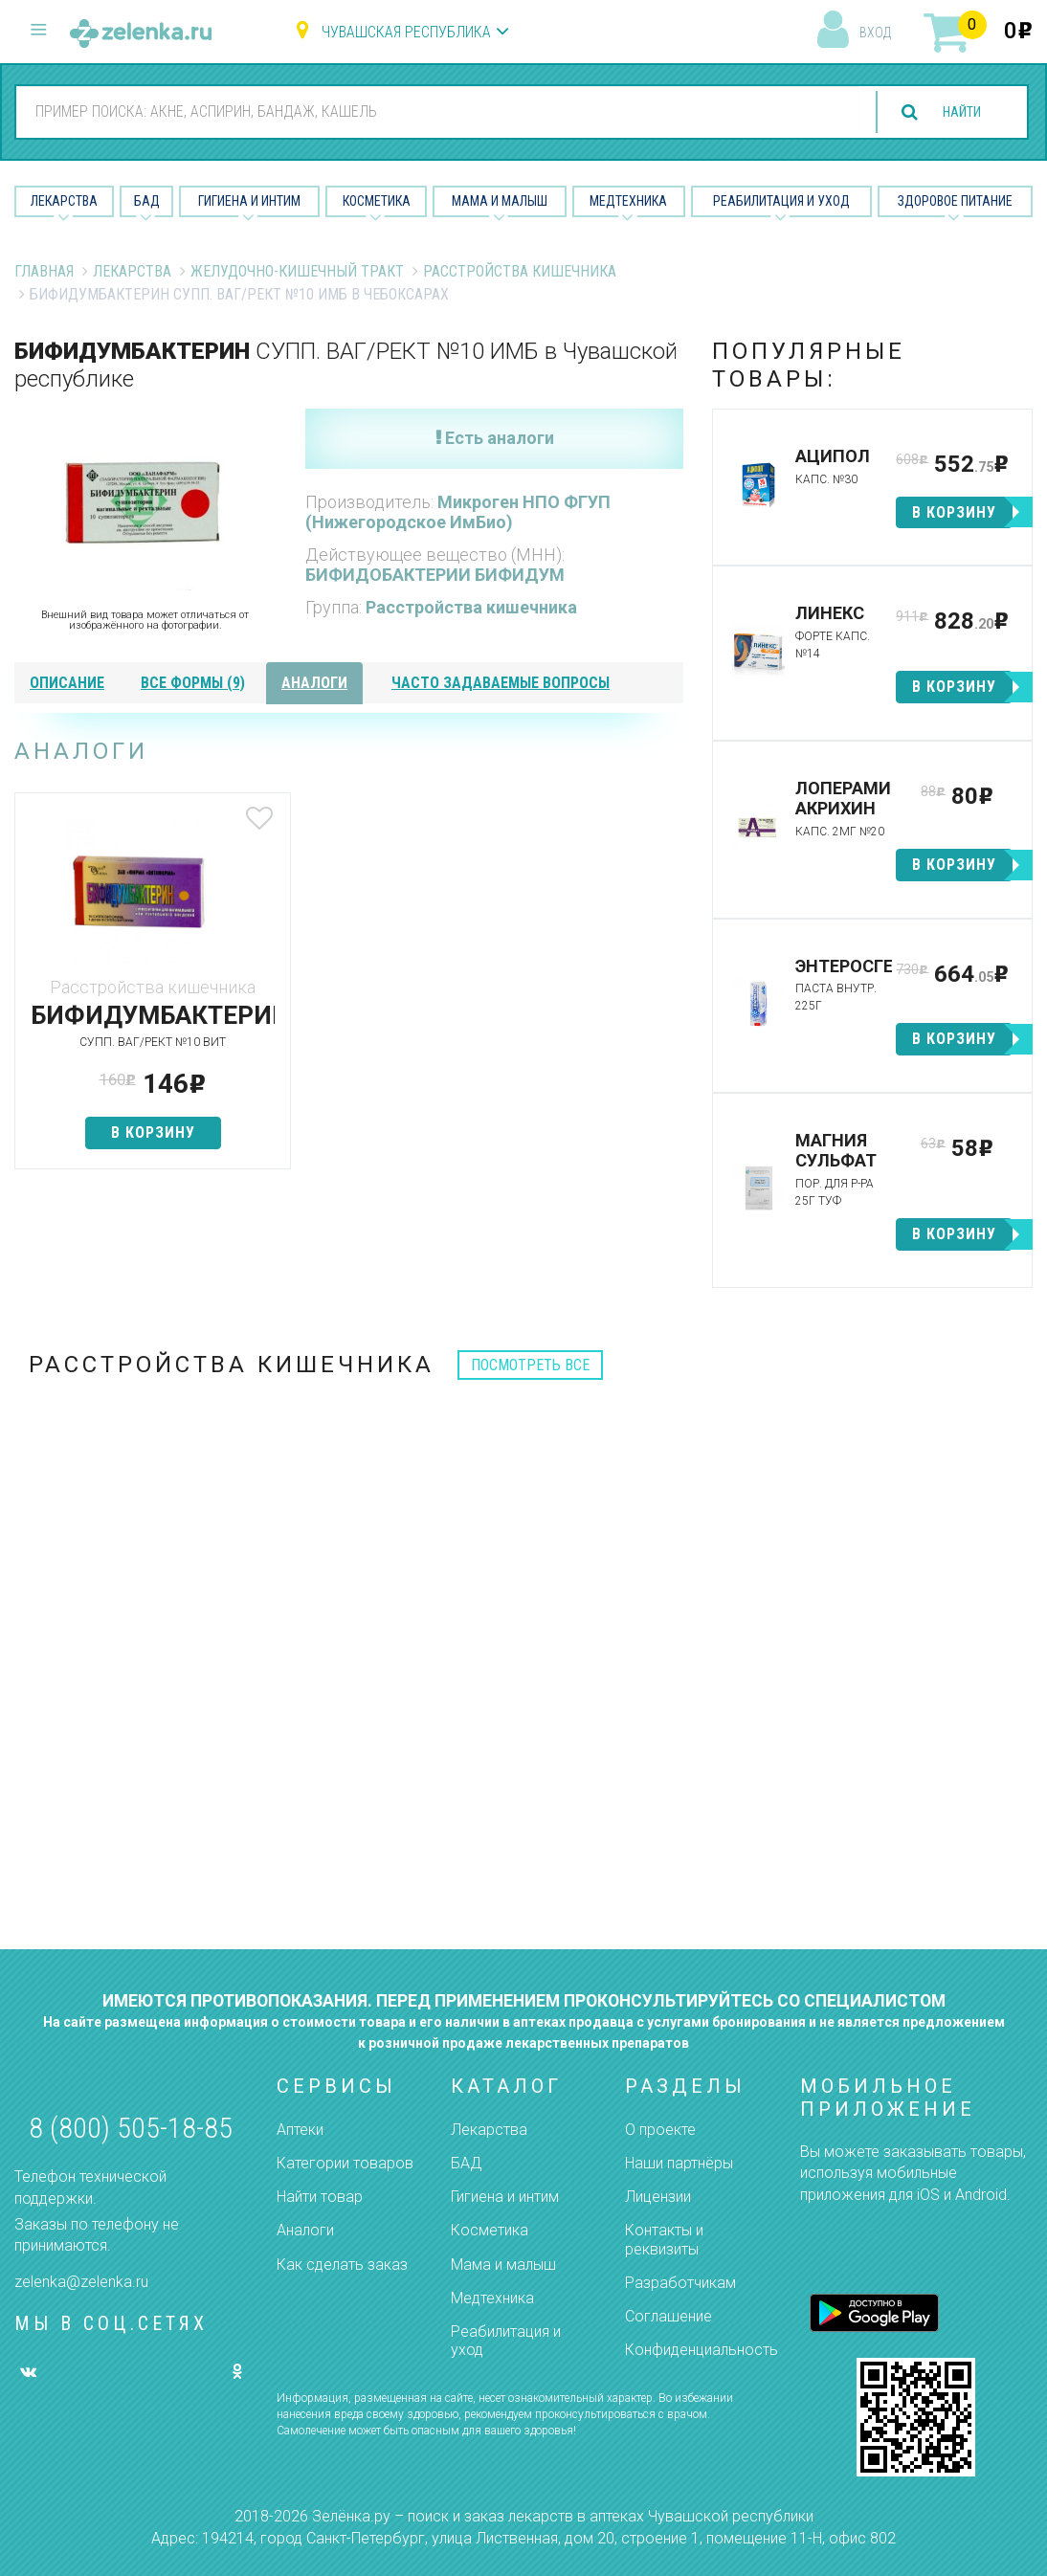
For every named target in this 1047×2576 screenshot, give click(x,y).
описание (67, 683)
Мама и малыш (499, 201)
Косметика (377, 201)
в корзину (124, 1132)
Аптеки (300, 2130)
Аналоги (305, 2230)
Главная (44, 271)
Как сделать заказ (342, 2264)
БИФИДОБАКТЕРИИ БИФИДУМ (435, 575)
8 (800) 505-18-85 (131, 2127)
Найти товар (320, 2196)
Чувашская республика (406, 32)
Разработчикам (680, 2283)
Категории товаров (345, 2163)
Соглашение (668, 2316)
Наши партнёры (679, 2163)
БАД (147, 201)
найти (953, 112)
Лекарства (64, 201)
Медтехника (628, 201)
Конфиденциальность (701, 2350)
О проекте (660, 2130)
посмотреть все (530, 1365)
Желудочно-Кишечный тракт (297, 271)
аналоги (314, 683)
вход (875, 32)
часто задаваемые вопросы (500, 683)
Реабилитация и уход (781, 201)
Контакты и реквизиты (664, 2239)
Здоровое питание (955, 201)
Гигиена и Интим (249, 201)
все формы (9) (193, 683)
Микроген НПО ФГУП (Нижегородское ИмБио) (458, 512)
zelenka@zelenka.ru (81, 2282)
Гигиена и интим (505, 2196)
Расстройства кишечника (519, 271)
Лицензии (658, 2196)
